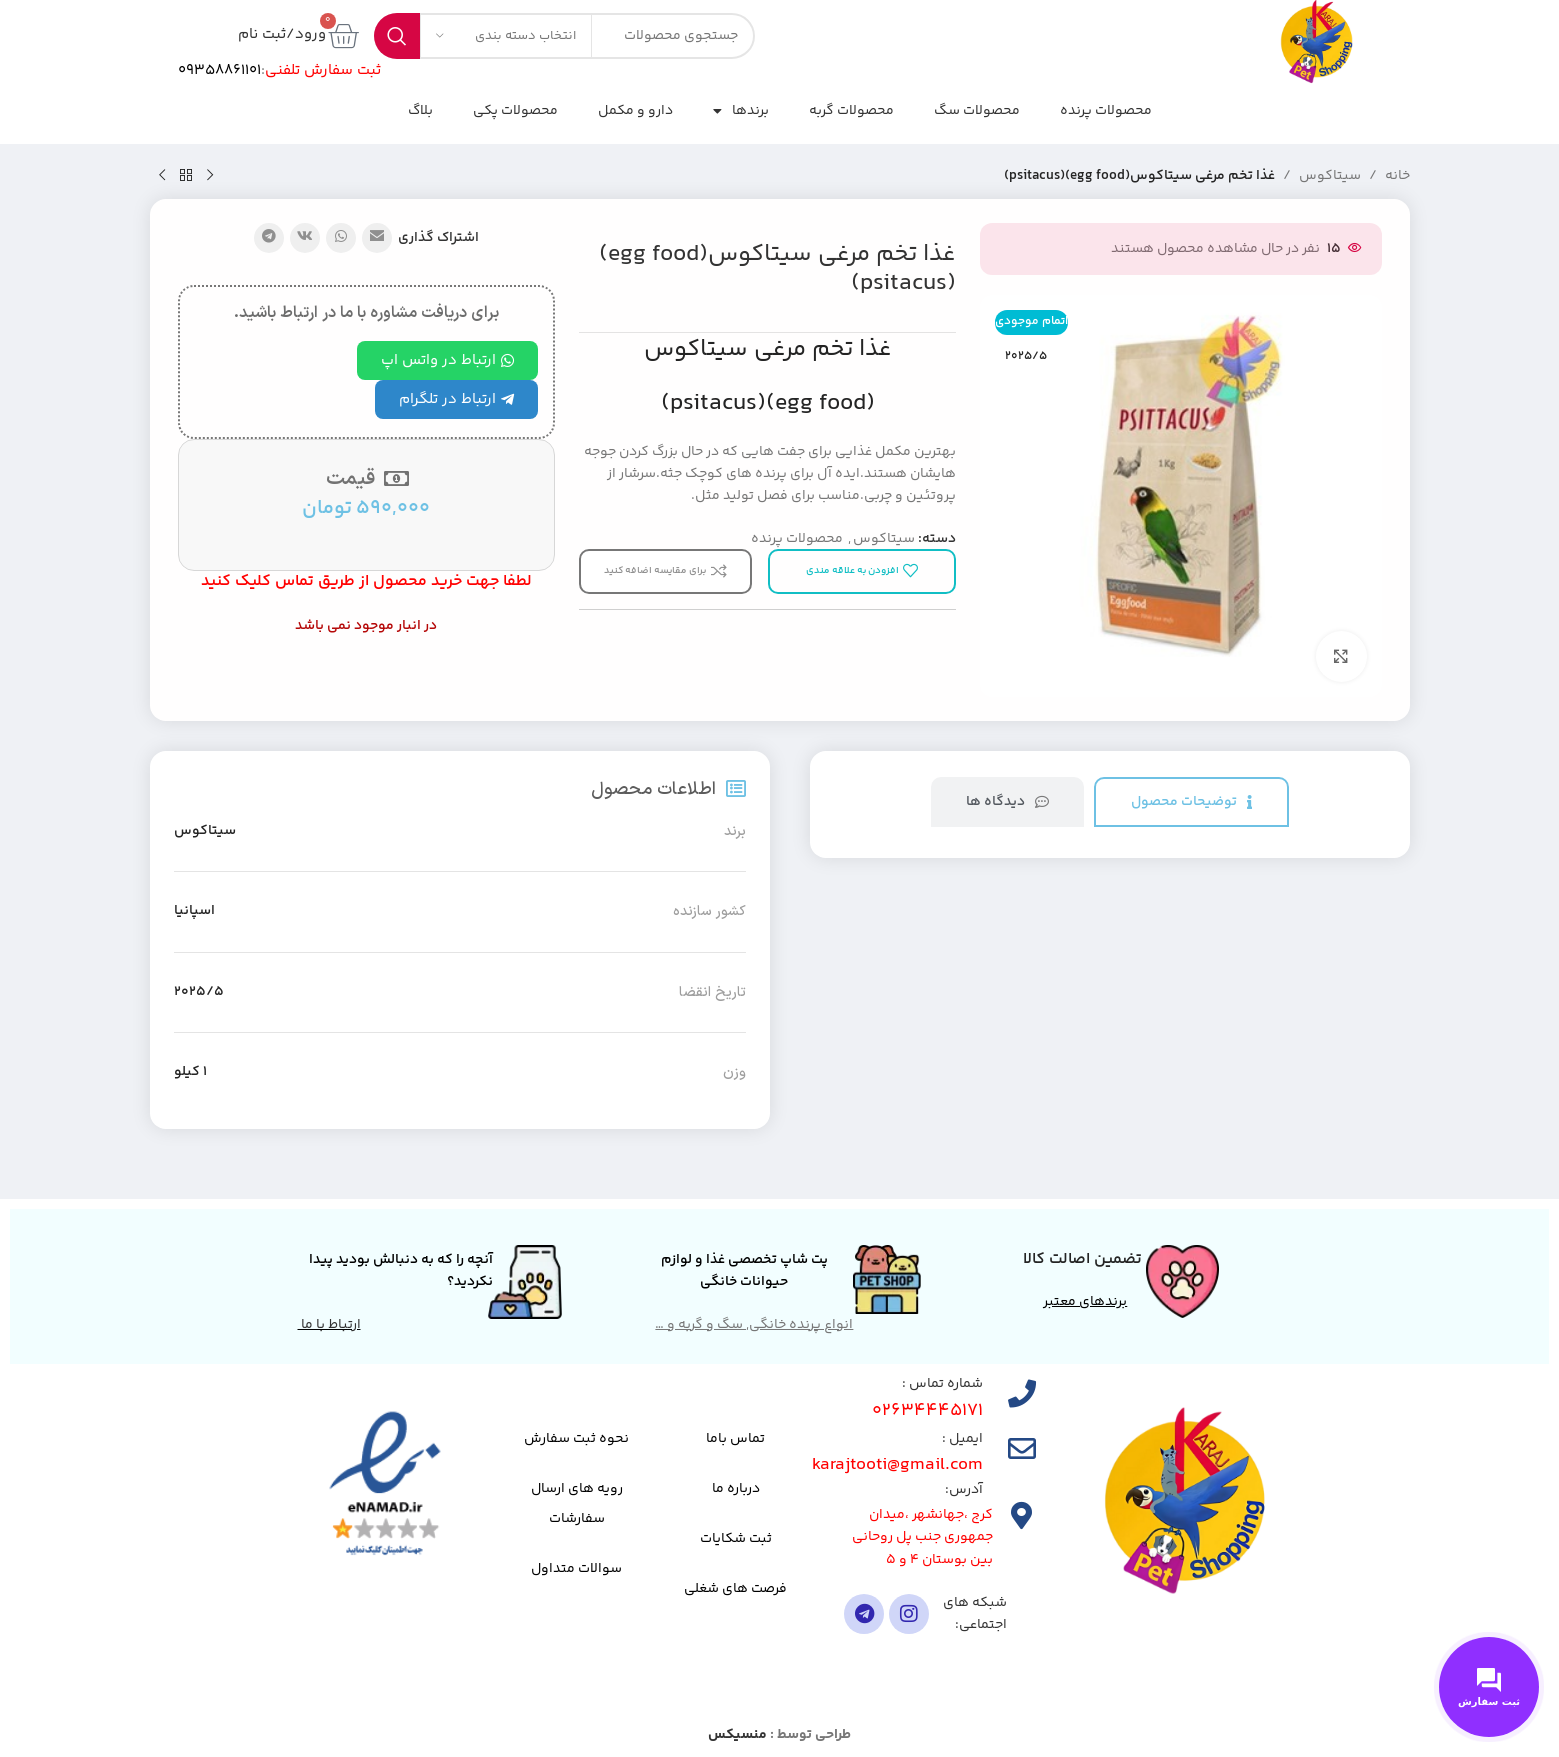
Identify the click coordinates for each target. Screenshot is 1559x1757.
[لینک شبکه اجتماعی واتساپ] (341, 238)
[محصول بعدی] (162, 176)
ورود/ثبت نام (282, 34)
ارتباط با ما (329, 1325)
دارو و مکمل (635, 111)
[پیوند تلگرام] (269, 238)
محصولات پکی (515, 111)
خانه (1397, 176)
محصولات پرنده (1106, 111)
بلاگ (420, 111)
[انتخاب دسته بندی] (506, 36)
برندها (741, 111)
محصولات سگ (977, 111)
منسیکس (737, 1735)
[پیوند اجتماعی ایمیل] (377, 238)
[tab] (1191, 802)
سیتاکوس (1330, 176)
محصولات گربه (851, 111)
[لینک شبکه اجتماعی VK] (305, 238)
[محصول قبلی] (210, 176)
